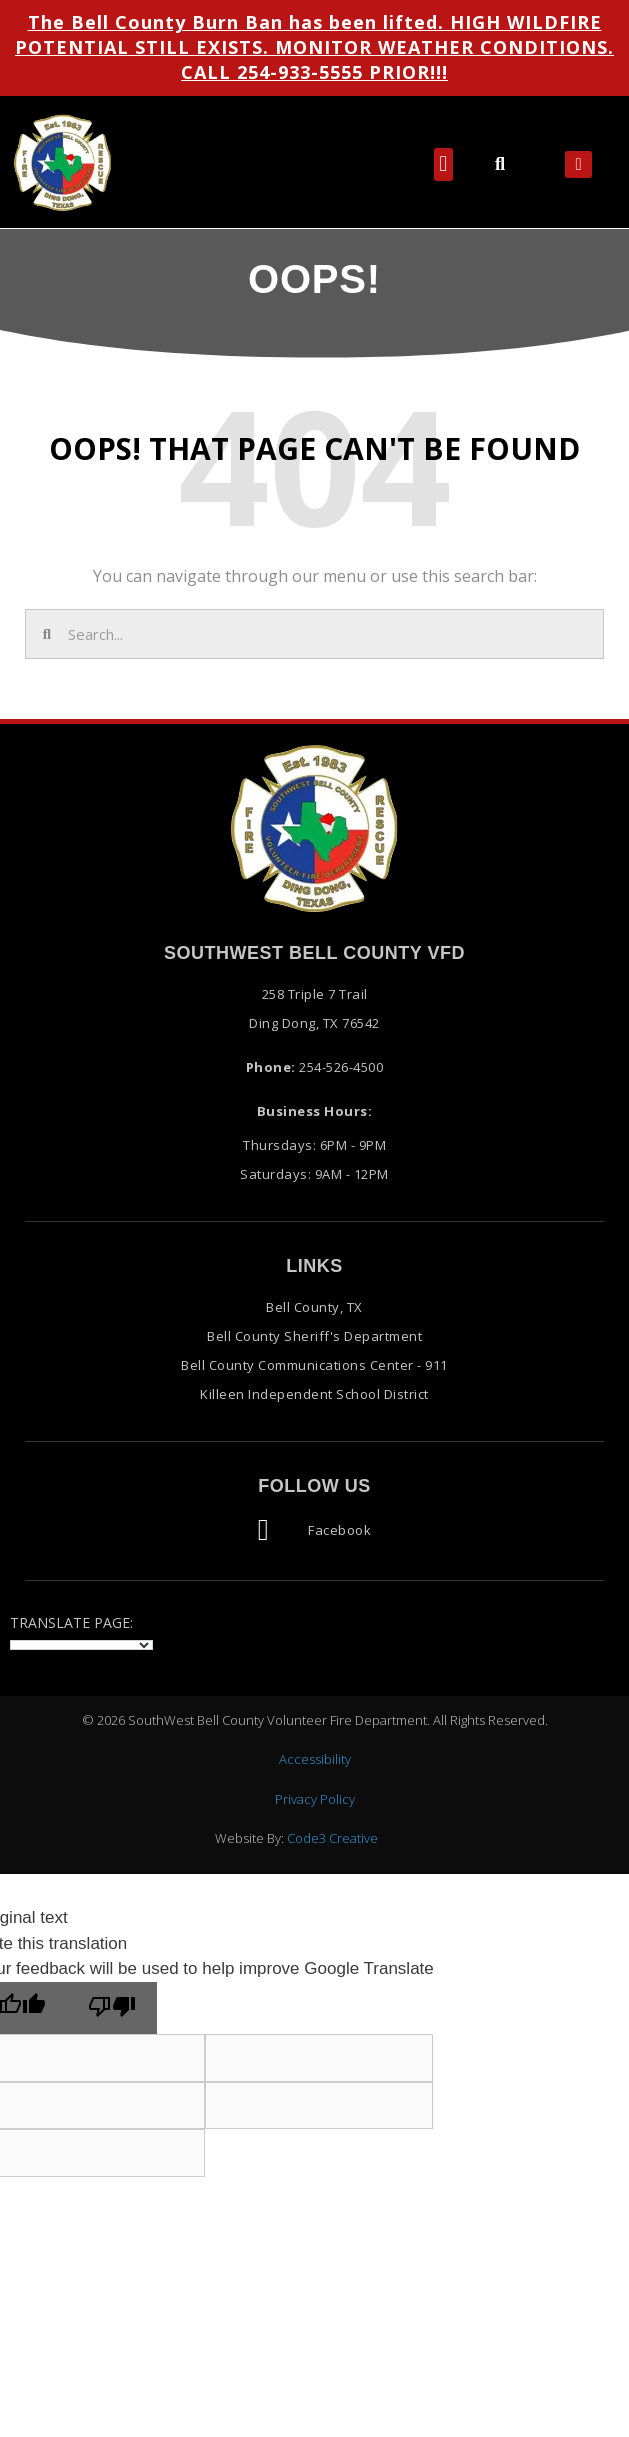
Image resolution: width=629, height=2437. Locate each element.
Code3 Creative (332, 1838)
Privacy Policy (315, 1799)
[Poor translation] (112, 2008)
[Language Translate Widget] (81, 1645)
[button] (443, 164)
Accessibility (315, 1759)
